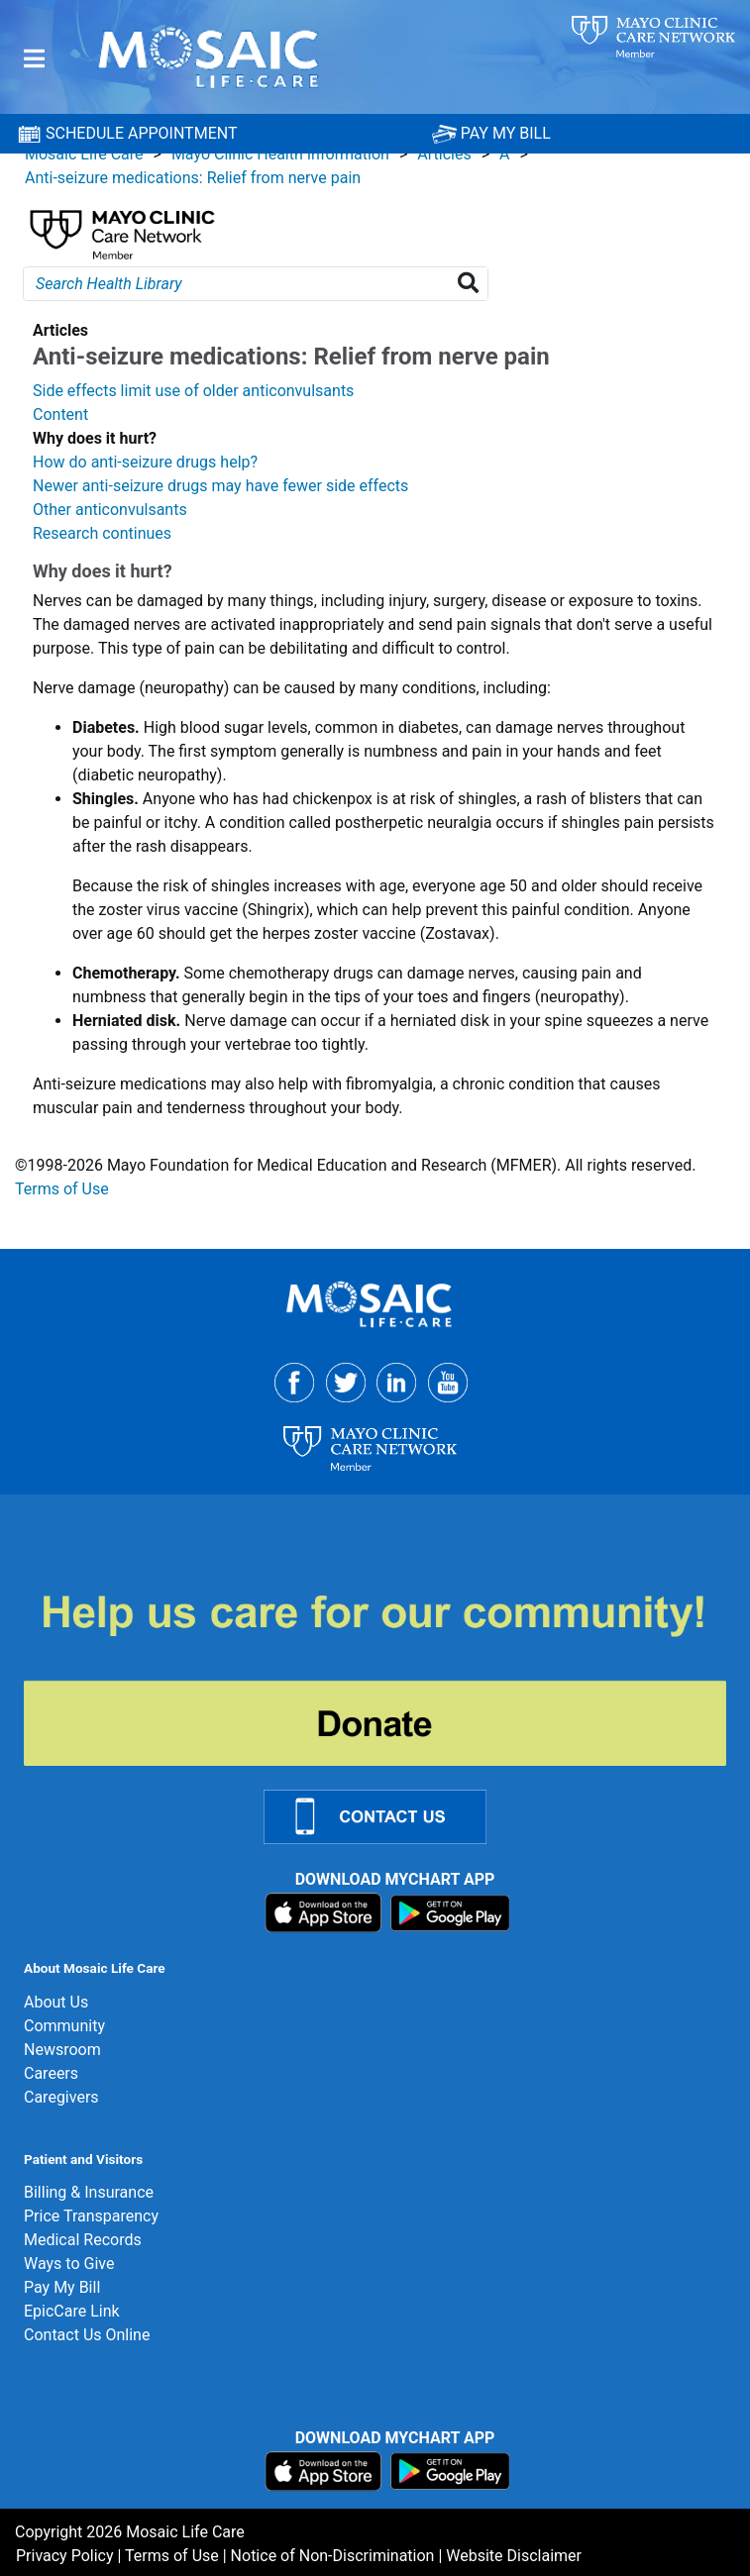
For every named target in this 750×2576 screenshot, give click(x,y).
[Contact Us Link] (387, 1815)
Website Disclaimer (514, 2555)
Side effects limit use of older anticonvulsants (193, 390)
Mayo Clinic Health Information (280, 154)
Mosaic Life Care (84, 154)
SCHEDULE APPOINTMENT (127, 134)
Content (60, 414)
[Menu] (34, 59)
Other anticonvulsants (110, 509)
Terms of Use (62, 1189)
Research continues (102, 533)
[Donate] (387, 1678)
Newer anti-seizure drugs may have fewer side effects (220, 485)
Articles (444, 154)
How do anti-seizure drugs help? (145, 462)
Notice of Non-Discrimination (333, 2555)
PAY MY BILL (491, 133)
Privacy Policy (65, 2555)
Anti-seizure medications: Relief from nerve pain (193, 177)
